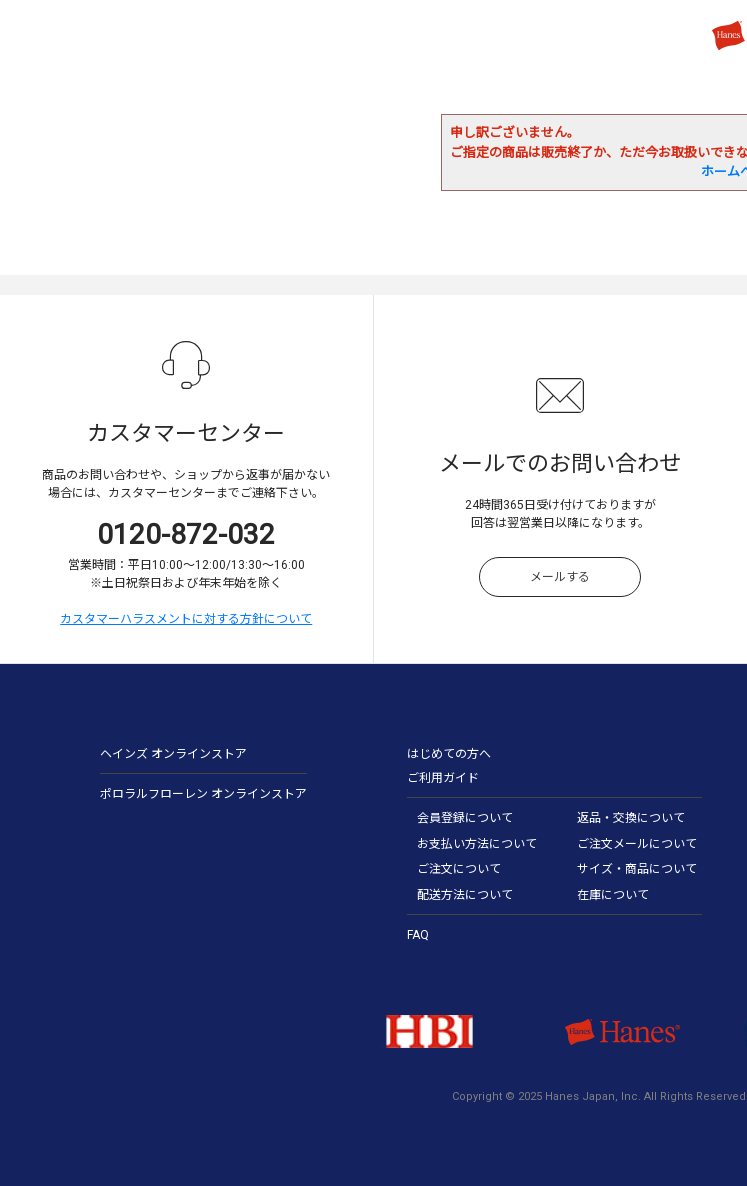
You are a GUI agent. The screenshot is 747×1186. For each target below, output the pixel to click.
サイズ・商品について (637, 869)
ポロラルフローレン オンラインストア (203, 794)
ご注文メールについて (637, 844)
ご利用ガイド (443, 778)
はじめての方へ (449, 754)
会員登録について (465, 818)
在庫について (613, 895)
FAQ (418, 935)
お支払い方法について (477, 844)
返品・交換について (631, 818)
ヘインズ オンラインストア (173, 754)
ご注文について (459, 869)
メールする (560, 577)
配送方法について (465, 895)
